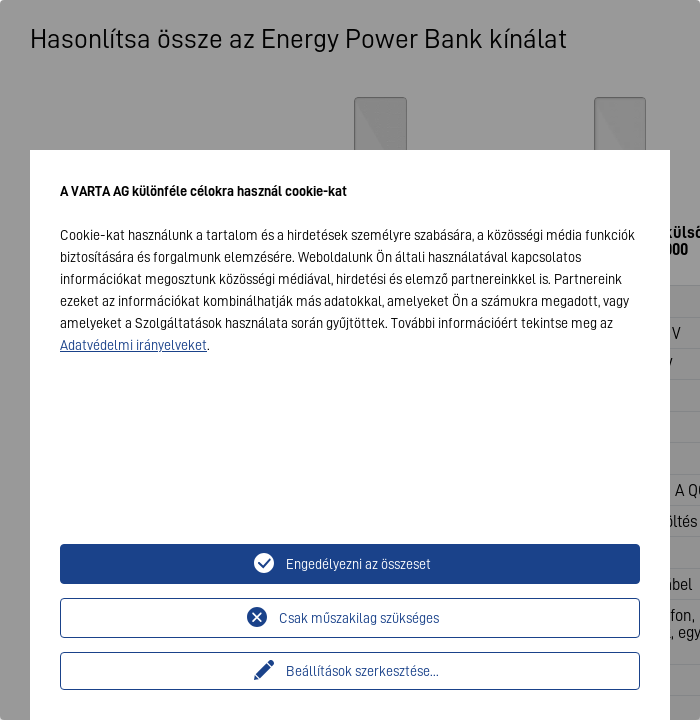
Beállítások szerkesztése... (362, 671)
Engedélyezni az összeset (358, 564)
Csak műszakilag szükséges (359, 618)
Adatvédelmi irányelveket (133, 345)
